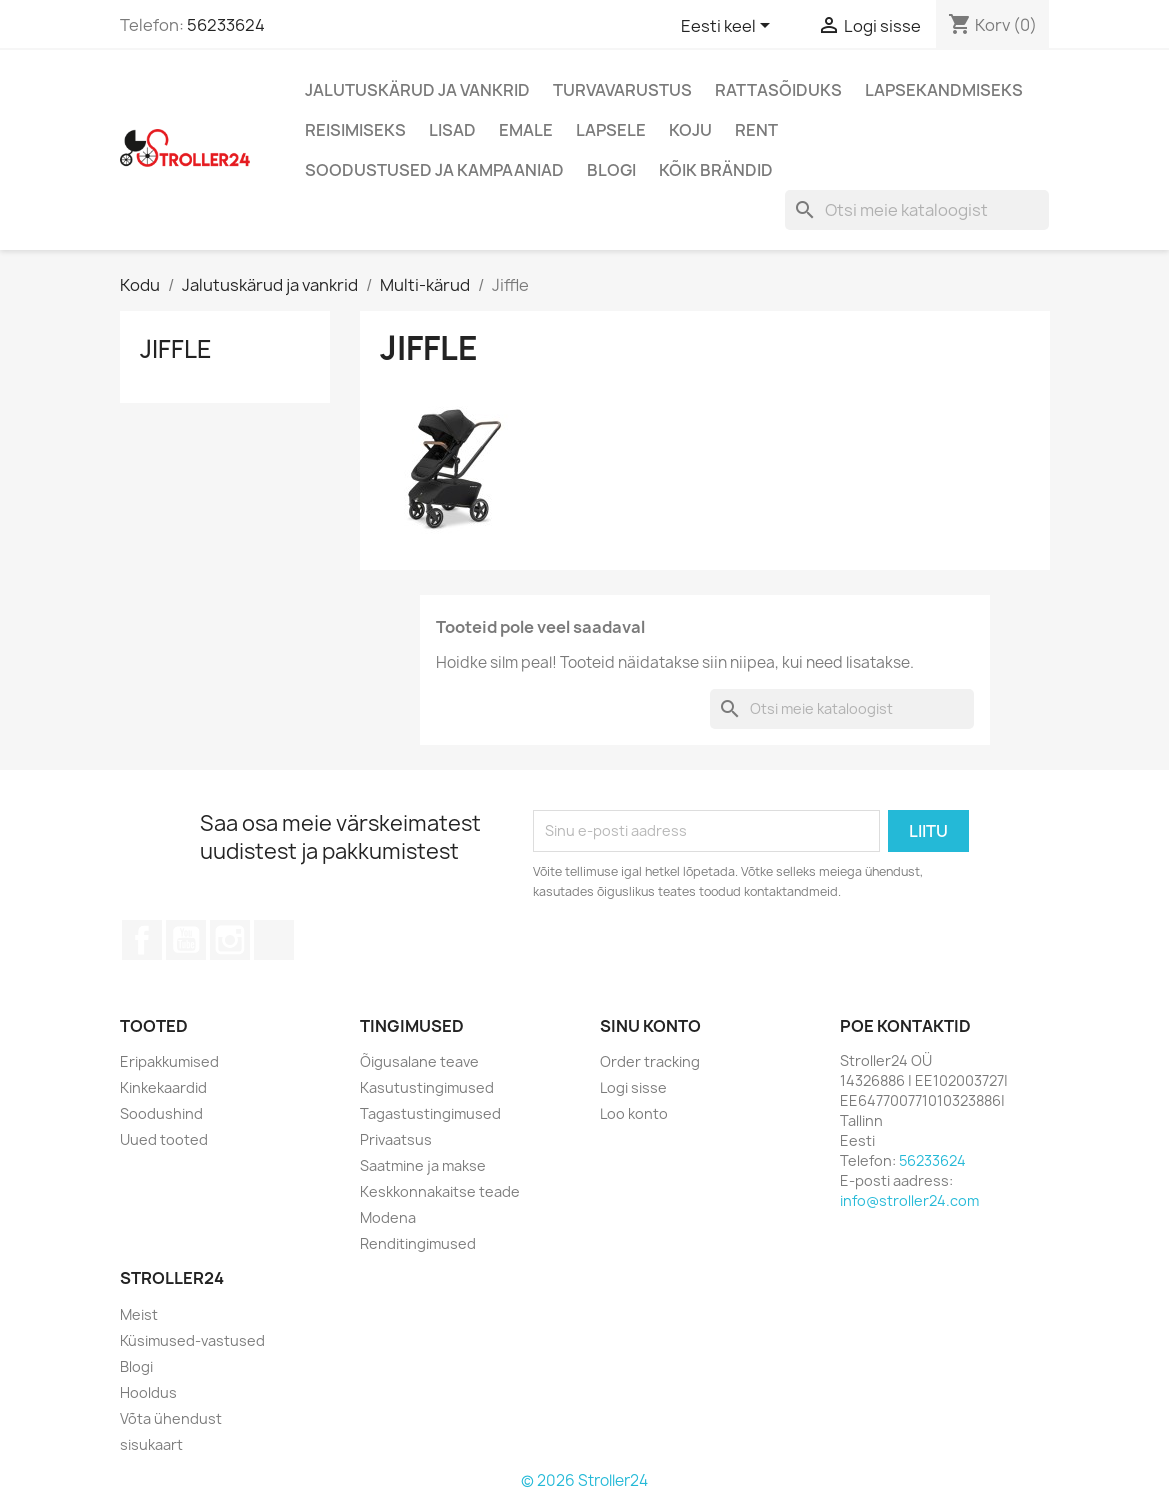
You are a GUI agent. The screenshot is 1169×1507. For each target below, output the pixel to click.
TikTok (274, 940)
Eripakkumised (169, 1061)
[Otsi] (917, 210)
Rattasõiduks (778, 90)
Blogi (611, 170)
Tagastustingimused (430, 1113)
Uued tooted (164, 1139)
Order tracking (650, 1061)
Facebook (142, 940)
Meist (139, 1314)
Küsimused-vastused (192, 1340)
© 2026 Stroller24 (584, 1480)
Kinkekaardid (163, 1087)
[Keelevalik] (729, 27)
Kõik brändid (716, 170)
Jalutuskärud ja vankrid (417, 90)
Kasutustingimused (427, 1087)
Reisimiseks (355, 130)
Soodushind (161, 1113)
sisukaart (151, 1444)
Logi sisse (633, 1087)
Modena (388, 1217)
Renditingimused (418, 1243)
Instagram (230, 940)
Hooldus (148, 1392)
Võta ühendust (171, 1418)
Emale (526, 130)
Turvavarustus (622, 90)
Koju (690, 130)
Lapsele (611, 130)
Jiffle (176, 349)
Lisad (452, 130)
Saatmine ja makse (423, 1165)
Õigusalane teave (419, 1061)
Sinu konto (650, 1026)
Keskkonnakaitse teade (440, 1191)
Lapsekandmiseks (944, 90)
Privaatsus (396, 1139)
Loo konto (634, 1113)
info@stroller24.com (909, 1200)
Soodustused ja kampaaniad (434, 170)
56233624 (226, 25)
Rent (756, 130)
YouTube (186, 940)
